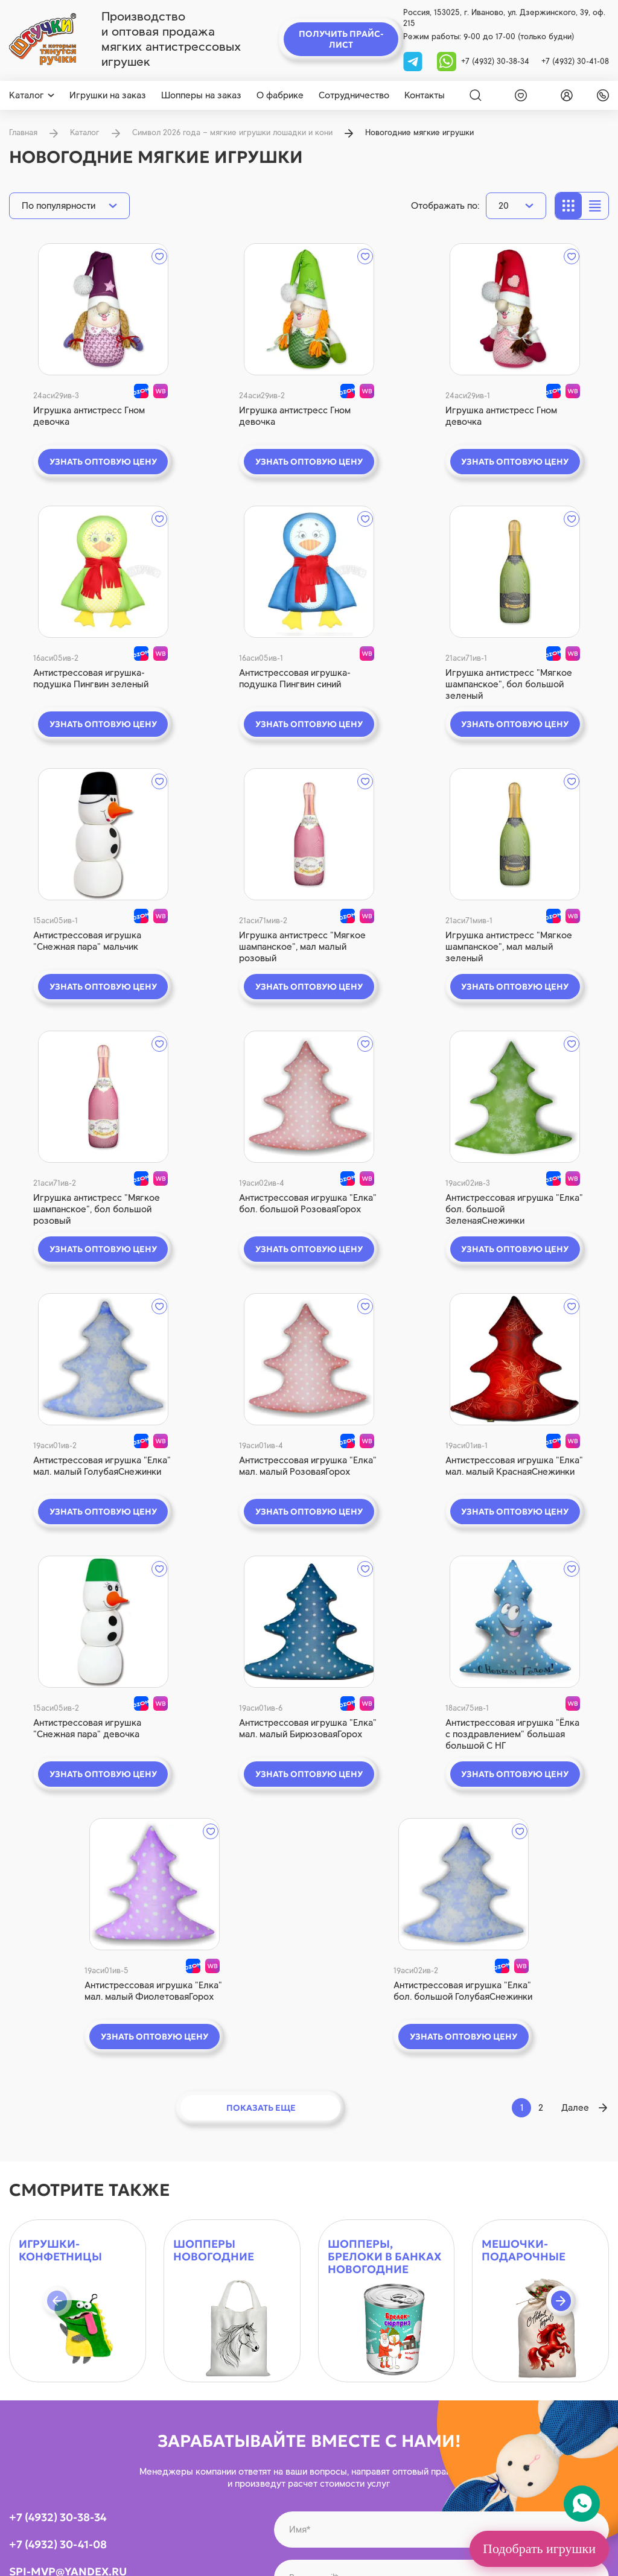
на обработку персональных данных (527, 2153)
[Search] (476, 95)
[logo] (42, 39)
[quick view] (77, 309)
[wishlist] (518, 95)
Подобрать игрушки (539, 2548)
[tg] (414, 61)
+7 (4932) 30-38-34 (495, 61)
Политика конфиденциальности (366, 2550)
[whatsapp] (446, 61)
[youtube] (69, 2155)
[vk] (20, 2155)
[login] (564, 95)
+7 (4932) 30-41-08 (575, 61)
